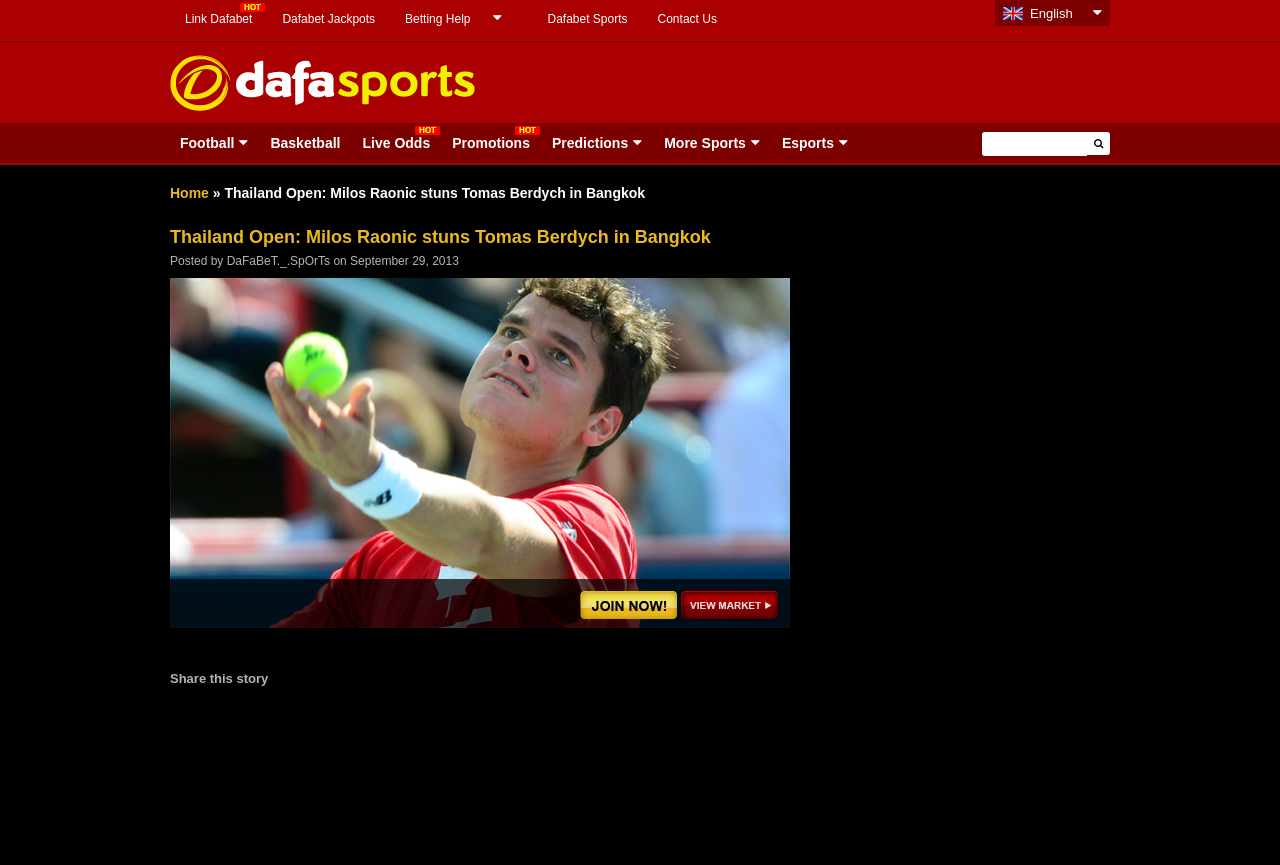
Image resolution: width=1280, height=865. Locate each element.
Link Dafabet (218, 19)
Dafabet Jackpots (328, 19)
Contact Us (687, 19)
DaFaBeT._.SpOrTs (278, 261)
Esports (808, 143)
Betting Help (437, 19)
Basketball (305, 143)
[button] (1098, 143)
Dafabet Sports (587, 19)
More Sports (705, 143)
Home (189, 193)
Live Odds (396, 143)
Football (207, 143)
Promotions (491, 143)
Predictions (590, 143)
